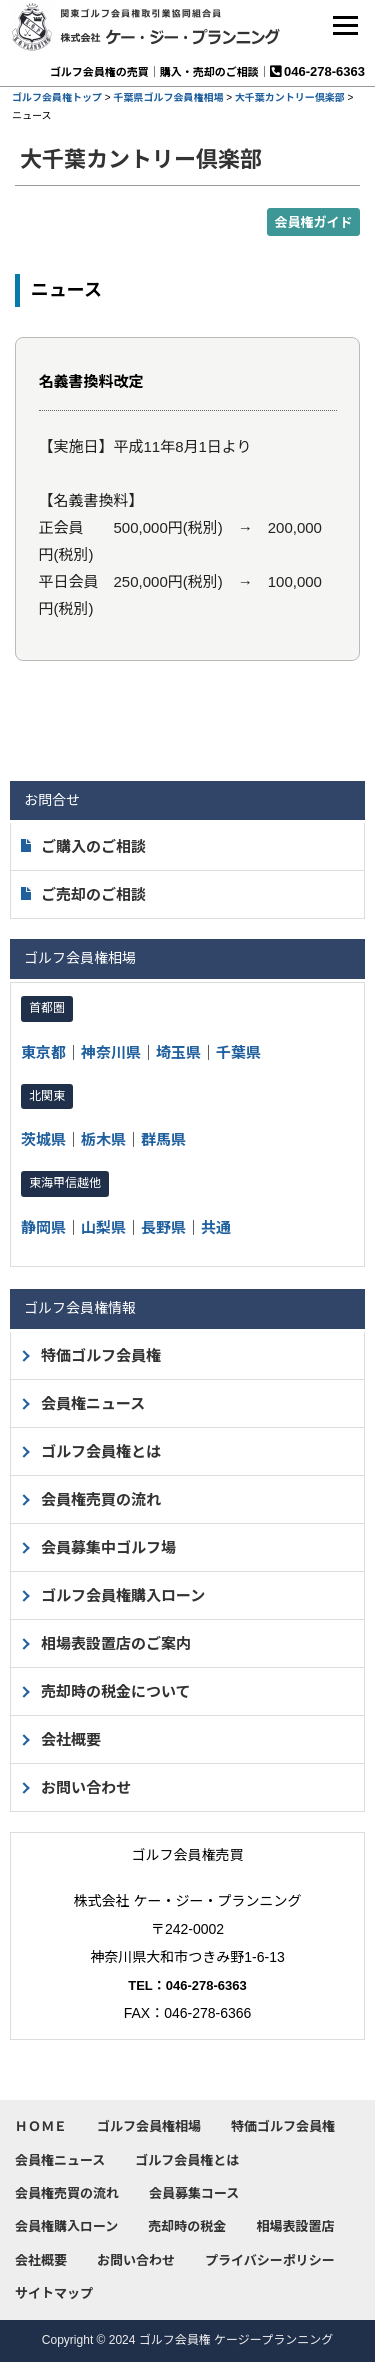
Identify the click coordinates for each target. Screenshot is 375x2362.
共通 (216, 1227)
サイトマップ (54, 2293)
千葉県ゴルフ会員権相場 (168, 97)
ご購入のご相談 (83, 846)
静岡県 (43, 1227)
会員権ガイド (313, 222)
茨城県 (43, 1139)
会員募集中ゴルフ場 (108, 1547)
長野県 (163, 1227)
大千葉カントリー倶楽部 (290, 97)
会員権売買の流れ (101, 1499)
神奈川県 (111, 1052)
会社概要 (71, 1739)
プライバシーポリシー (270, 2260)
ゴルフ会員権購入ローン (123, 1595)
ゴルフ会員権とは (101, 1451)
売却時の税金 (187, 2226)
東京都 (43, 1052)
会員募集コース (194, 2193)
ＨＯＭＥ (41, 2126)
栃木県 (103, 1139)
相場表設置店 (295, 2226)
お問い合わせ (86, 1787)
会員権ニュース (93, 1403)
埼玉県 (178, 1052)
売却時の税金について (116, 1691)
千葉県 (238, 1052)
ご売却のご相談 (83, 894)
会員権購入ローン (66, 2226)
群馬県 (163, 1139)
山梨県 (103, 1227)
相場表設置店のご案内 (116, 1643)
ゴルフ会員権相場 (149, 2126)
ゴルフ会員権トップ (57, 97)
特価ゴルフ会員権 (101, 1355)
